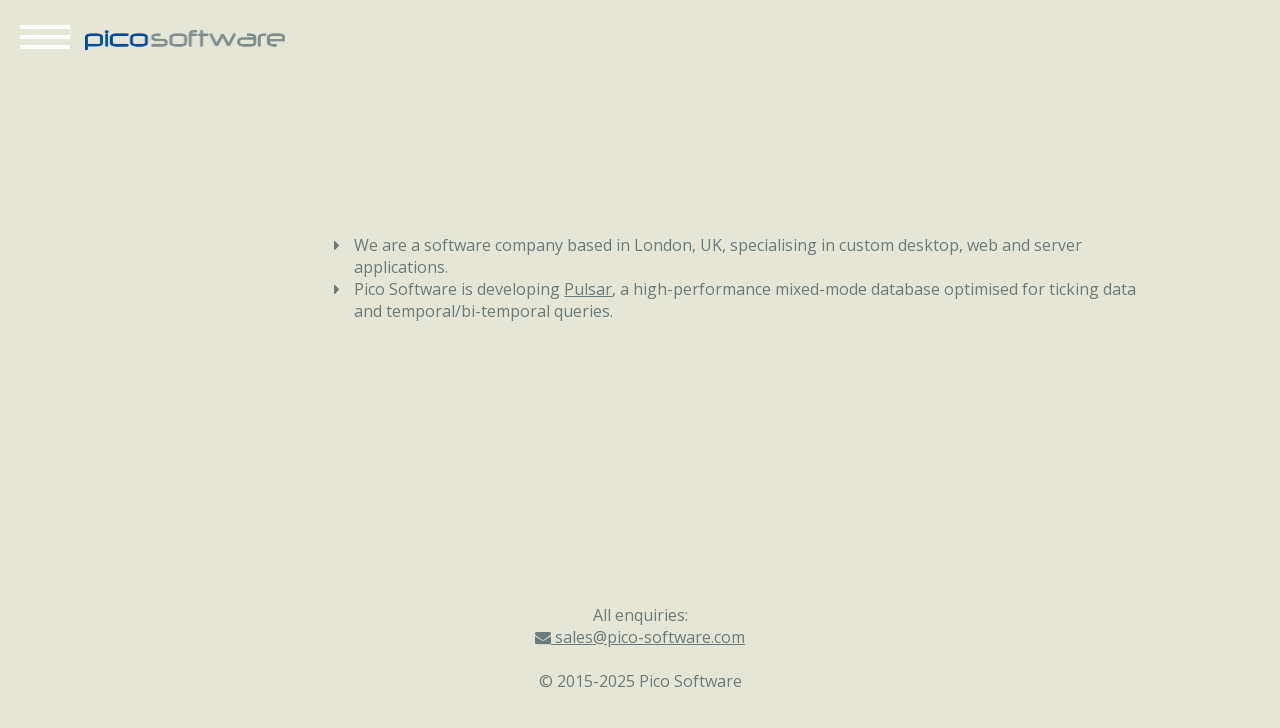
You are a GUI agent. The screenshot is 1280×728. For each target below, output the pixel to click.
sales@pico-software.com (640, 637)
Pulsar (588, 289)
